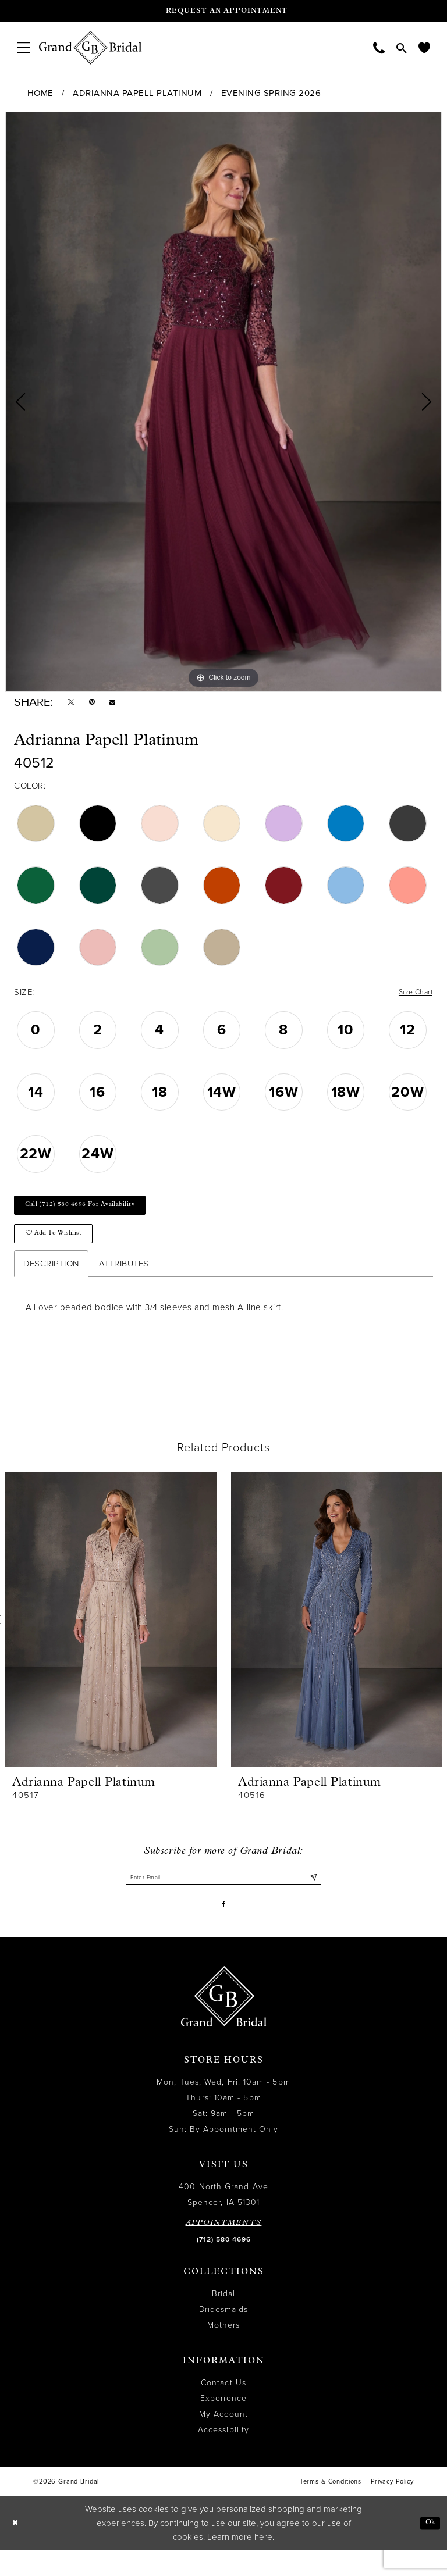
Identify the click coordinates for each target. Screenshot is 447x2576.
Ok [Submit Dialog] (428, 2549)
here (263, 2563)
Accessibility (223, 2456)
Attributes (124, 1282)
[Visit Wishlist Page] (424, 47)
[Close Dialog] (17, 2549)
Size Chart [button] (411, 998)
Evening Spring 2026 (271, 93)
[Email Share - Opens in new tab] (123, 705)
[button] (23, 47)
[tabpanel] (223, 401)
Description (51, 1282)
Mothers (223, 2352)
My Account (223, 2441)
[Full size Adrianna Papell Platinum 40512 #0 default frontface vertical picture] (223, 401)
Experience (223, 2425)
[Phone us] (379, 47)
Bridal (223, 2320)
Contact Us (223, 2409)
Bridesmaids (224, 2336)
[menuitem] (23, 47)
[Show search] (402, 48)
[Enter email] (223, 1898)
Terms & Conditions (330, 2508)
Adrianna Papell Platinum (137, 93)
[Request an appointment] (223, 11)
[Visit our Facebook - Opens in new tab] (224, 1929)
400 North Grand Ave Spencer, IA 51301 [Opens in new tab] (223, 2221)
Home (40, 93)
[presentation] (111, 1638)
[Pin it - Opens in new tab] (99, 705)
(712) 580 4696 (224, 2266)
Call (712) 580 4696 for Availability (94, 1215)
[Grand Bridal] (90, 48)
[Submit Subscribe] (312, 1898)
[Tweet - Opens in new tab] (73, 705)
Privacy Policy (392, 2508)
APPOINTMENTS (224, 2249)
